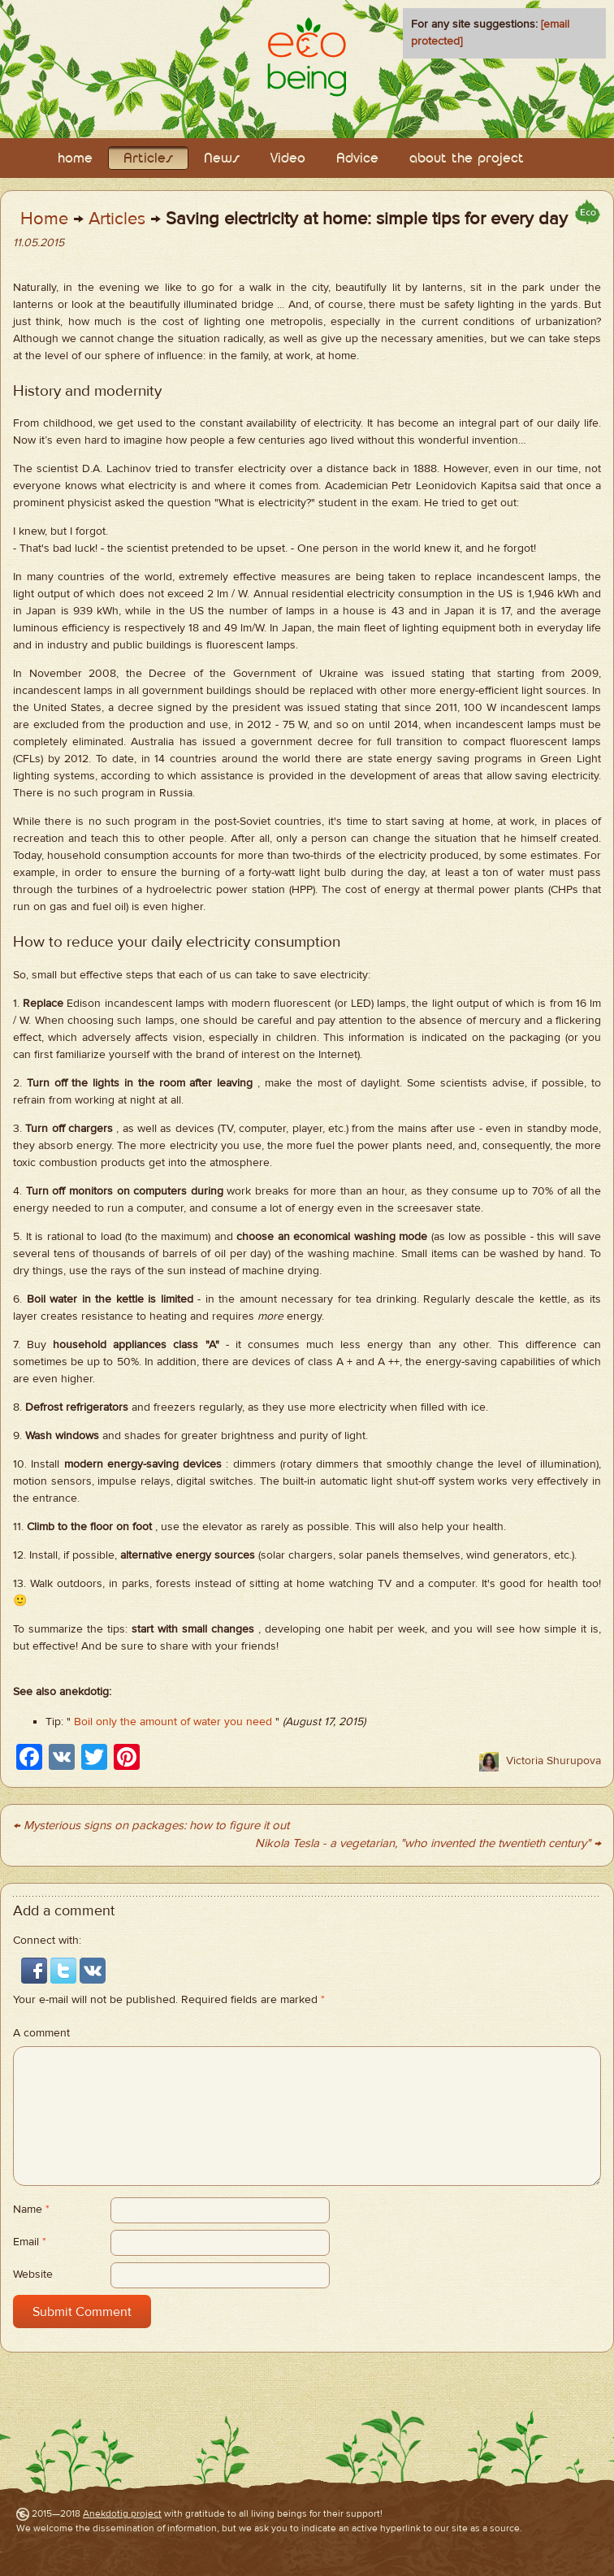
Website (33, 2274)
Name (31, 2209)
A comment (41, 2033)
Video (287, 159)
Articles (148, 159)
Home (44, 218)
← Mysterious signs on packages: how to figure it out (151, 1825)
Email (29, 2242)
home (75, 159)
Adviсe (357, 159)
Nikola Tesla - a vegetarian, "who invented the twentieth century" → (428, 1843)
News (222, 159)
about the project (466, 159)
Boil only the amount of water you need (173, 1722)
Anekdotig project (122, 2513)
